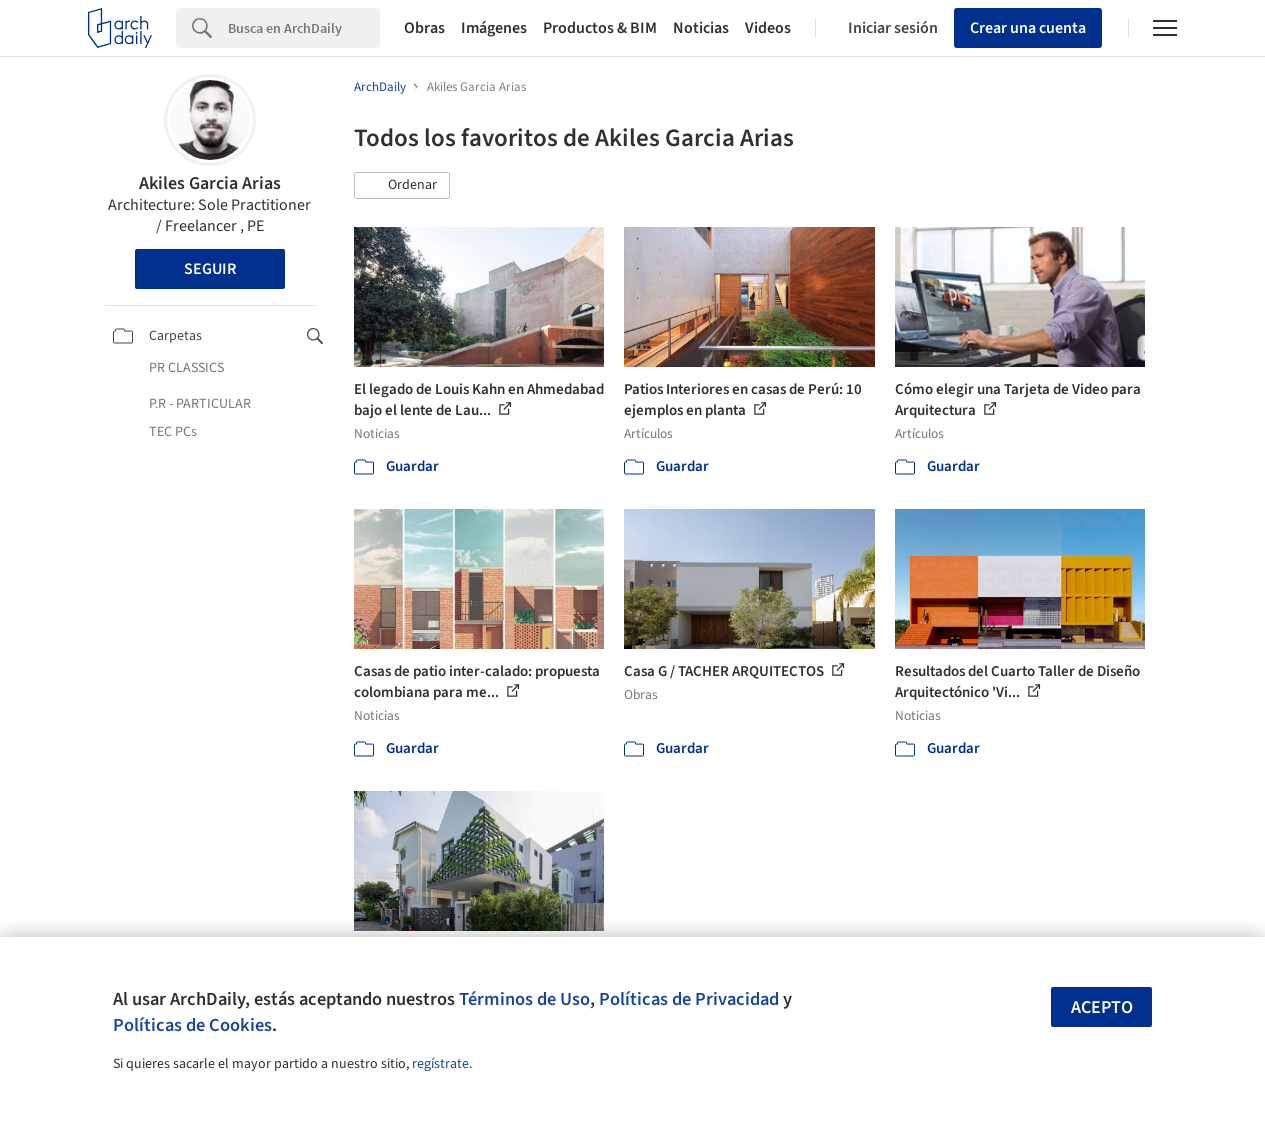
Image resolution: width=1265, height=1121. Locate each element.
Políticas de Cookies (192, 1025)
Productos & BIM (600, 28)
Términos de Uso (524, 999)
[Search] (304, 28)
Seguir (210, 269)
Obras (424, 28)
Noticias (701, 28)
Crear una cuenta (1028, 28)
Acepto (1102, 1007)
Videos (768, 28)
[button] (402, 186)
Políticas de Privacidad (689, 999)
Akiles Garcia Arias (210, 183)
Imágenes (494, 28)
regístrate (440, 1064)
